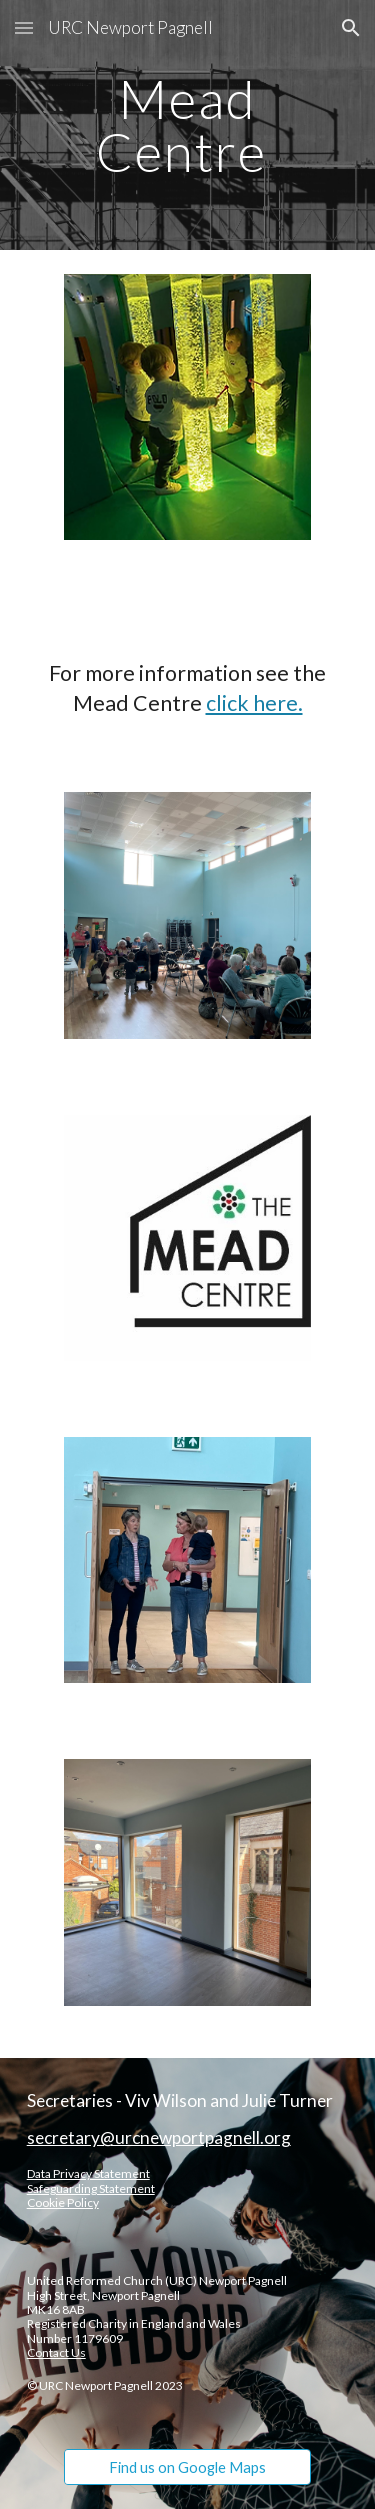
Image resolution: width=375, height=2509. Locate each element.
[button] (24, 27)
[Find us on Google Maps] (187, 2467)
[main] (188, 125)
